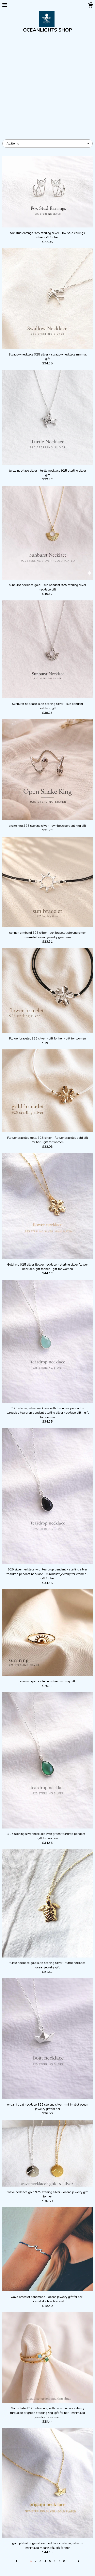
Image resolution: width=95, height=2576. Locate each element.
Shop (47, 2505)
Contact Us (47, 2524)
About (47, 2511)
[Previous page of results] (16, 2466)
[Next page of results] (79, 2466)
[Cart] (90, 6)
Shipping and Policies (47, 2517)
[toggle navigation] (4, 5)
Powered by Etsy (48, 2567)
